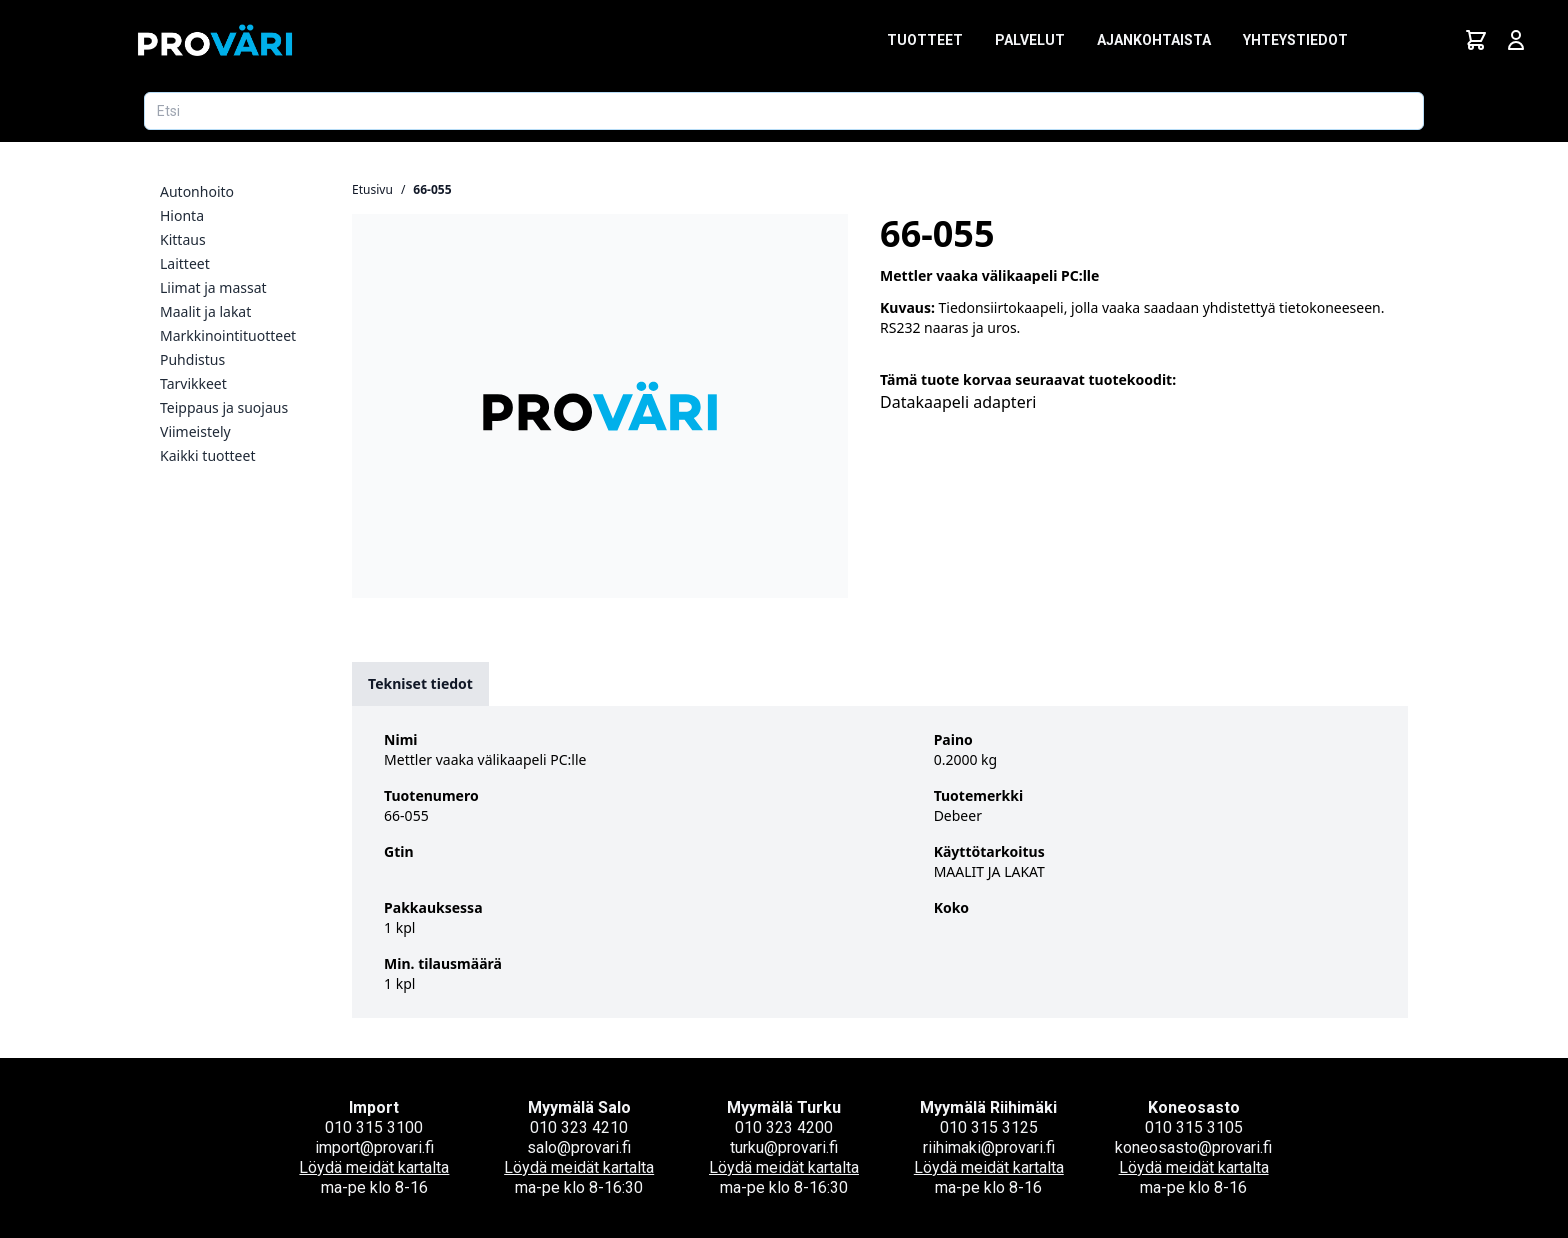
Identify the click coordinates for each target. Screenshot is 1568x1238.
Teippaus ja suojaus (224, 407)
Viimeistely (195, 431)
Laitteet (185, 263)
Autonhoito (197, 191)
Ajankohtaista (1154, 40)
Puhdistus (192, 359)
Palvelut (1030, 40)
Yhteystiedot (1295, 40)
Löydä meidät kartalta (374, 1167)
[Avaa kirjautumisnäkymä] (1516, 40)
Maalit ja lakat (205, 311)
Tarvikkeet (193, 383)
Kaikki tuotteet (207, 455)
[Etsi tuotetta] (784, 111)
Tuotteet (925, 40)
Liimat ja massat (213, 287)
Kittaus (183, 239)
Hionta (182, 215)
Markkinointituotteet (228, 335)
